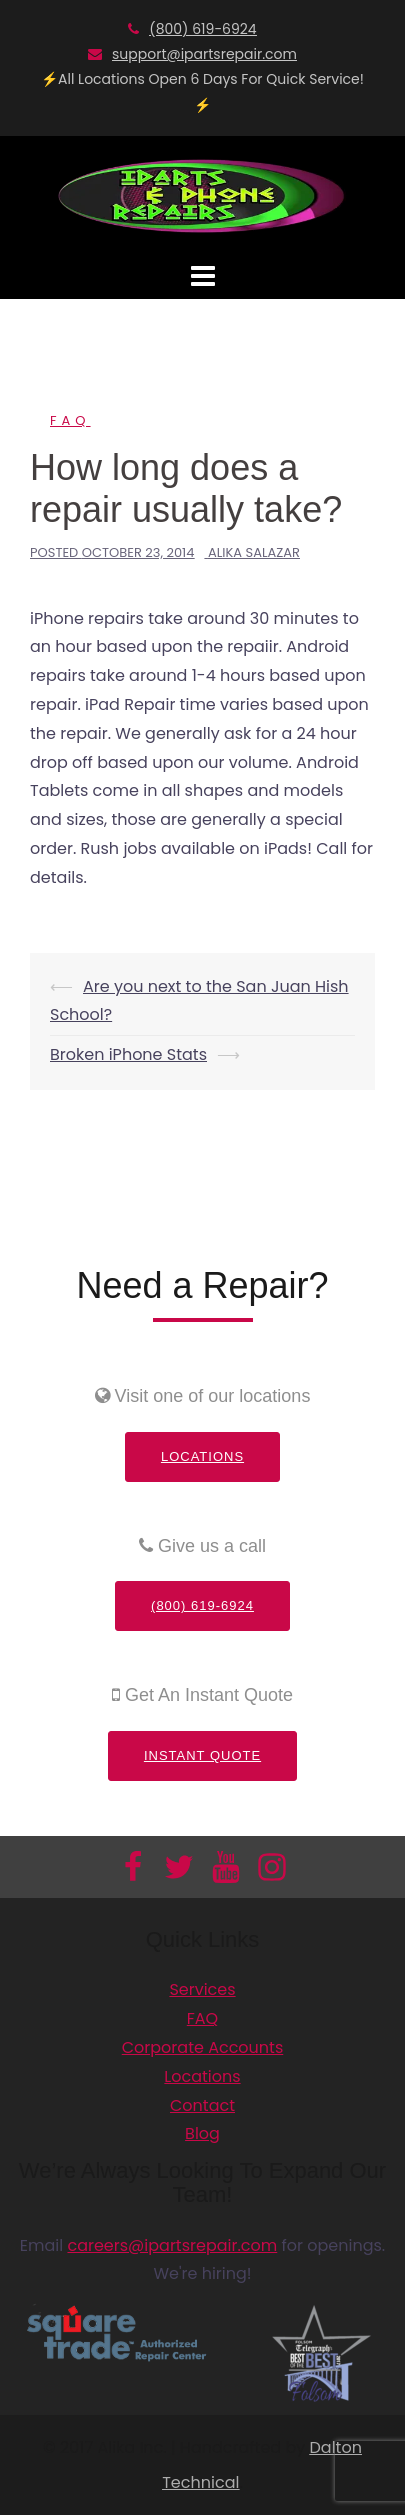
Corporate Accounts (203, 2047)
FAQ (70, 420)
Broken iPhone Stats (128, 1054)
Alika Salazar (254, 552)
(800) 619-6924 (202, 29)
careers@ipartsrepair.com (172, 2245)
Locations (202, 1456)
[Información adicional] (203, 194)
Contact (202, 2105)
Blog (202, 2133)
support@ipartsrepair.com (204, 54)
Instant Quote (202, 1755)
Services (202, 1989)
